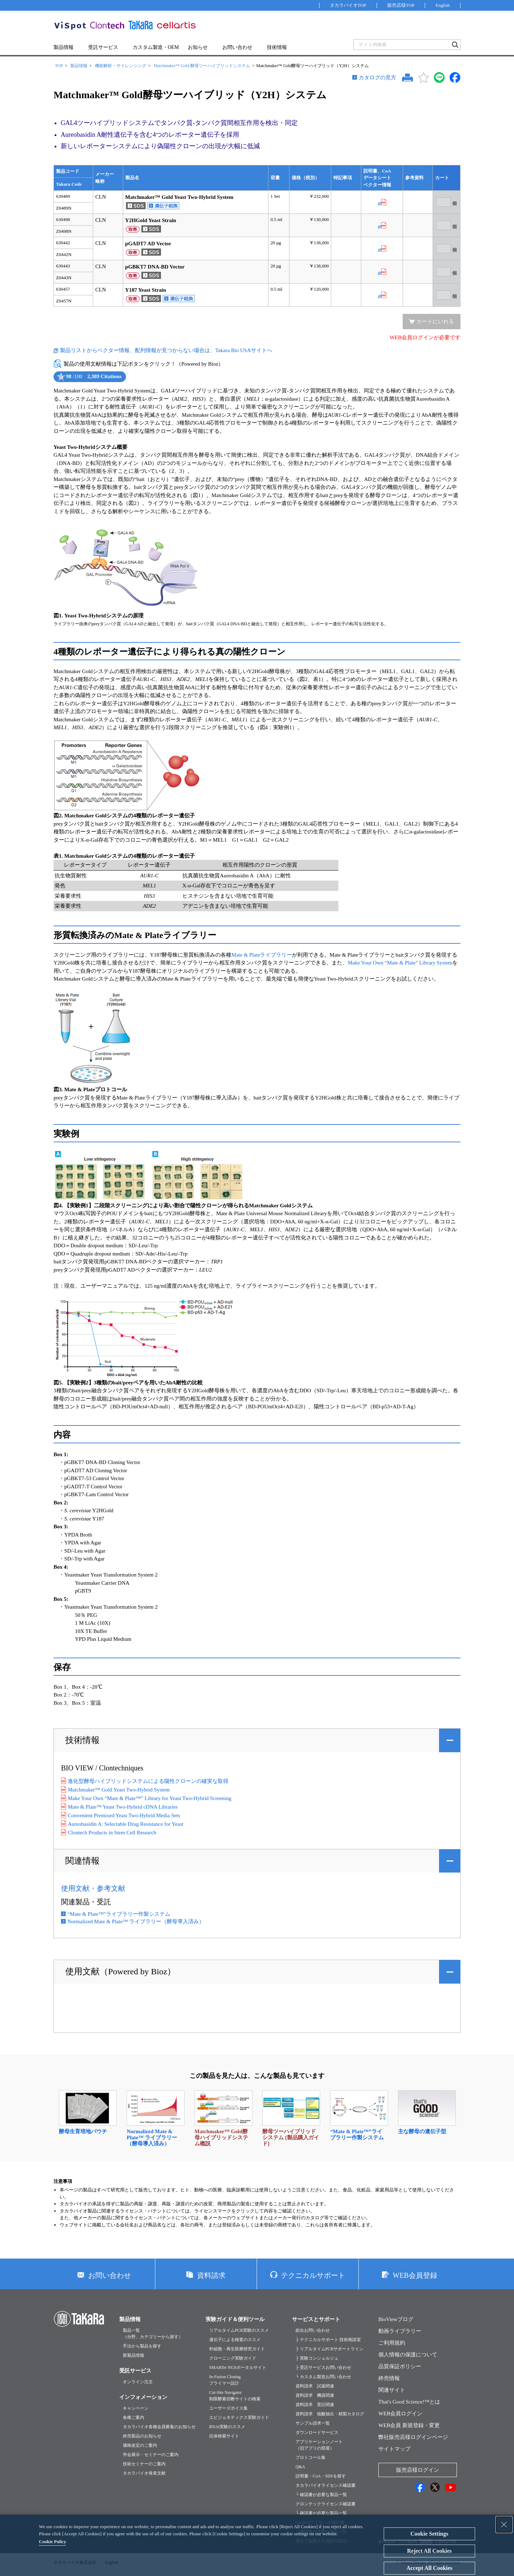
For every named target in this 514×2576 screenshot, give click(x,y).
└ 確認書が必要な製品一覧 (321, 2494)
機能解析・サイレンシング (120, 65)
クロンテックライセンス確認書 (326, 2503)
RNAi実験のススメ (227, 2426)
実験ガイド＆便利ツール (235, 2319)
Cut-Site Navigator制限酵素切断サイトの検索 (235, 2395)
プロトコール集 (311, 2457)
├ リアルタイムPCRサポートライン (329, 2348)
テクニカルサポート (313, 2275)
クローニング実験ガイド (232, 2358)
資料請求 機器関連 (315, 2395)
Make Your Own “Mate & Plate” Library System (400, 963)
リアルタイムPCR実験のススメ (239, 2330)
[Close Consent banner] (504, 2524)
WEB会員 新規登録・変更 (409, 2425)
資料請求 (211, 2275)
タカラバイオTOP (348, 5)
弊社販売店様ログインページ (413, 2437)
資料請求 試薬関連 (315, 2386)
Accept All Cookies (429, 2568)
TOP (59, 65)
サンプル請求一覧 (313, 2423)
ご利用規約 (391, 2343)
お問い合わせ (237, 47)
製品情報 (64, 47)
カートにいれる (435, 321)
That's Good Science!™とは (409, 2402)
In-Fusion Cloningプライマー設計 (225, 2380)
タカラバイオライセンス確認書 (326, 2485)
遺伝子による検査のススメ (235, 2339)
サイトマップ (394, 2449)
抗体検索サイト (224, 2436)
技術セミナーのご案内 (144, 2463)
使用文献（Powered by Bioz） (120, 1971)
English (442, 5)
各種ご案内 (133, 2417)
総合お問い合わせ (313, 2330)
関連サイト (391, 2390)
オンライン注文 (138, 2381)
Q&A (300, 2466)
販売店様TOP (400, 5)
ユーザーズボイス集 (228, 2408)
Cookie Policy (52, 2541)
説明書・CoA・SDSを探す (321, 2476)
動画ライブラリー (399, 2331)
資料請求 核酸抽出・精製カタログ (330, 2413)
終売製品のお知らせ (142, 2436)
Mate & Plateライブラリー (261, 955)
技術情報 (277, 47)
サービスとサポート (316, 2319)
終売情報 (389, 2378)
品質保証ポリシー (399, 2366)
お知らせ (198, 47)
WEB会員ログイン (400, 2413)
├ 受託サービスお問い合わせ (323, 2367)
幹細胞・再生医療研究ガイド (237, 2348)
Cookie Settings (429, 2534)
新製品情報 (133, 2355)
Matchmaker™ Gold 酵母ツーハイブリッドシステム (202, 65)
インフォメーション (143, 2397)
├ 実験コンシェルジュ (317, 2358)
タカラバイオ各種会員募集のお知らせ (159, 2426)
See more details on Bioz (116, 383)
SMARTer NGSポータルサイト (237, 2367)
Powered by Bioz (60, 383)
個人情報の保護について (407, 2354)
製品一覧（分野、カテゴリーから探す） (153, 2333)
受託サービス (103, 47)
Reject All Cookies (429, 2551)
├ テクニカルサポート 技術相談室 (328, 2339)
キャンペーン (135, 2408)
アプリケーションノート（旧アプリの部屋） (319, 2445)
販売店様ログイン (417, 2470)
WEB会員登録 (415, 2275)
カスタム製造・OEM (156, 47)
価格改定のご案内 (140, 2445)
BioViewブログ (395, 2319)
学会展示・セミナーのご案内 (150, 2454)
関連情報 (82, 1860)
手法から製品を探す (142, 2346)
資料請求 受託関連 (315, 2404)
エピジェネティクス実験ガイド (239, 2417)
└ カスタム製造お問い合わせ (323, 2376)
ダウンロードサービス (317, 2432)
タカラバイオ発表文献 (144, 2473)
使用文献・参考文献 (93, 1888)
